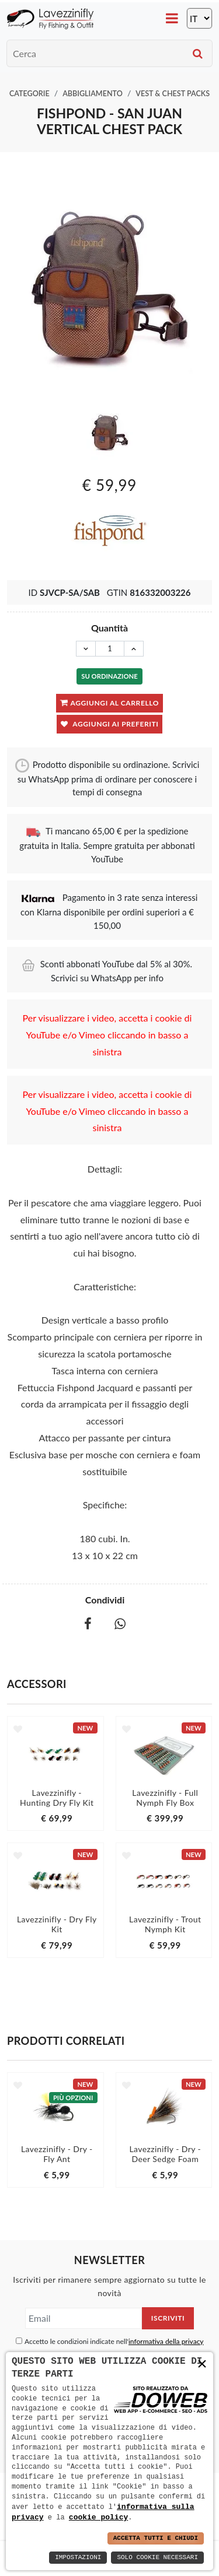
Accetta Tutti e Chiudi (155, 2538)
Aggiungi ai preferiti (110, 724)
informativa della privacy (166, 2341)
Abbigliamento (92, 93)
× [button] (202, 2364)
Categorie (29, 93)
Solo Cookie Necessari (157, 2557)
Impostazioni (78, 2557)
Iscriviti (168, 2318)
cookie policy (98, 2517)
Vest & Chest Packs (172, 93)
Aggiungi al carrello (109, 702)
